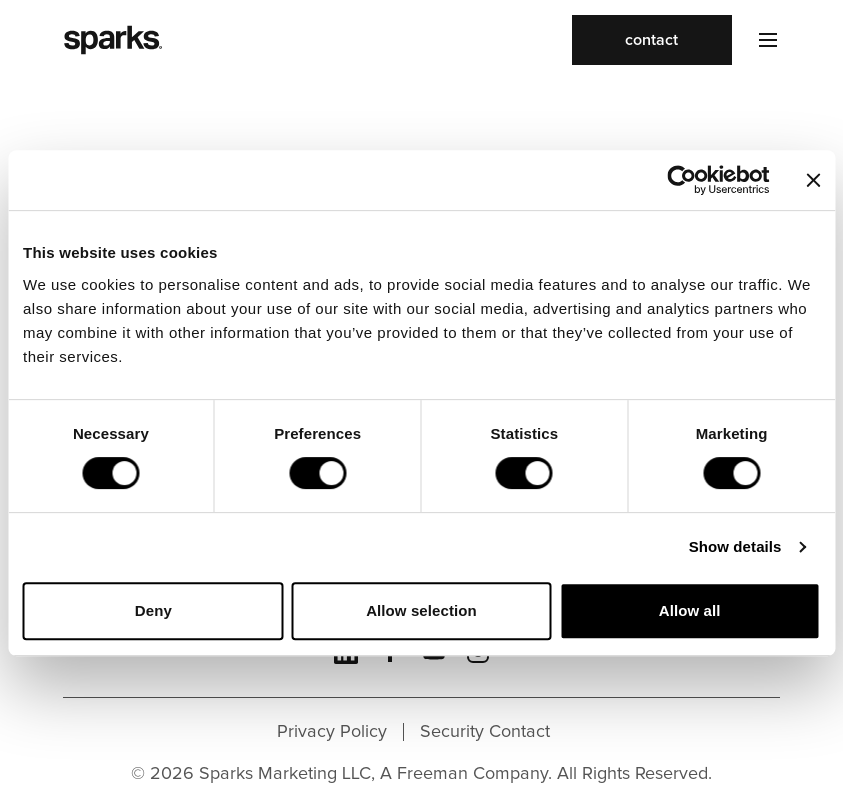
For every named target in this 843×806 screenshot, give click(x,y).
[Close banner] (813, 180)
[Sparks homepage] (113, 40)
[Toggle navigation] (756, 40)
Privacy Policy (332, 732)
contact (651, 40)
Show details (735, 546)
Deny (153, 610)
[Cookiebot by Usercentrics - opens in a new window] (681, 180)
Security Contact (485, 732)
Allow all (690, 610)
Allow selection (421, 610)
